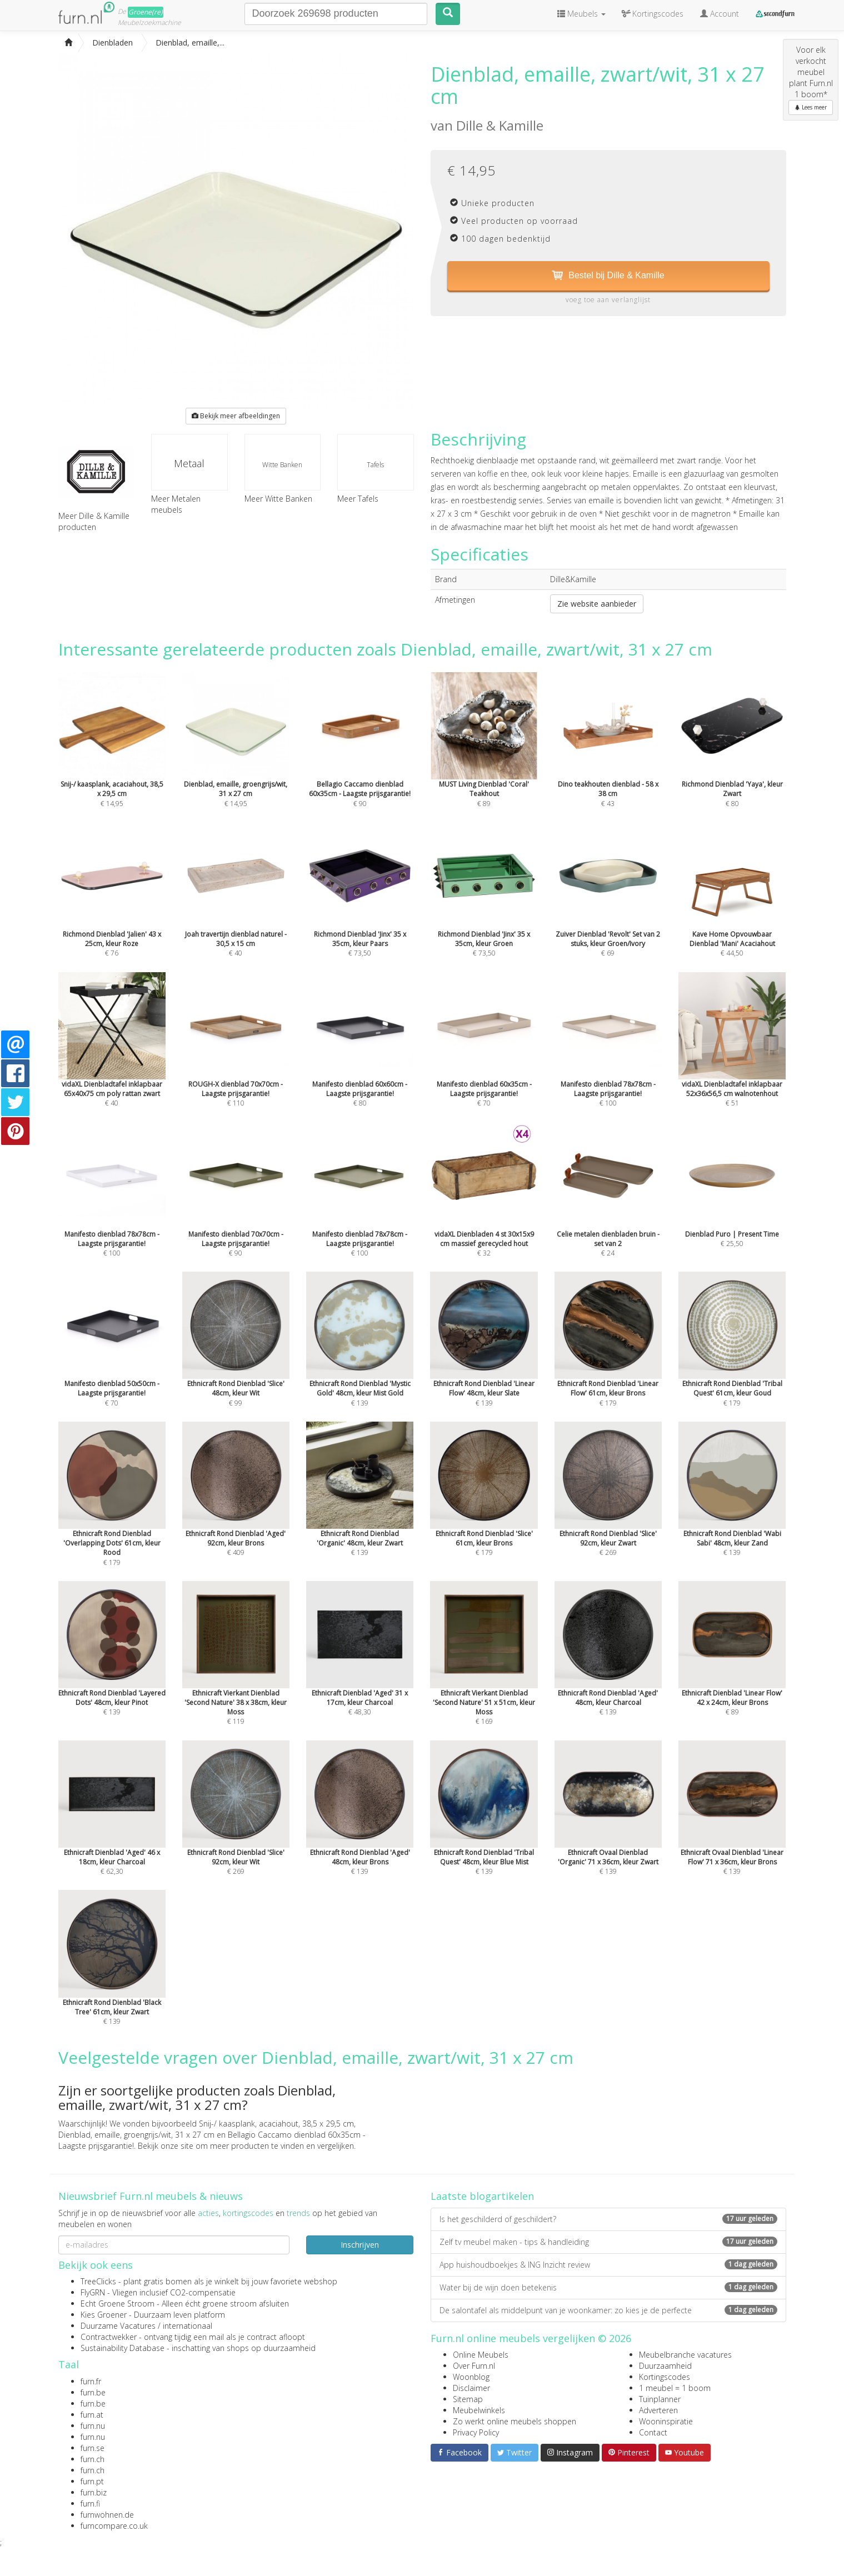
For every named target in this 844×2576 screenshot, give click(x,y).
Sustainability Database (122, 2348)
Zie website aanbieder (596, 603)
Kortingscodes (664, 2377)
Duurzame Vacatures (118, 2325)
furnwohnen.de (107, 2514)
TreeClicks (98, 2281)
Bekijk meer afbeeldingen (236, 416)
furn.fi (90, 2503)
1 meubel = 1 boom (675, 2388)
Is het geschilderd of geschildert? (608, 2219)
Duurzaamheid (665, 2365)
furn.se (92, 2448)
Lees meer (811, 107)
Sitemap (468, 2399)
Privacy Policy (476, 2432)
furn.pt (92, 2481)
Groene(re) (145, 12)
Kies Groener (104, 2314)
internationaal (187, 2325)
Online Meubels (480, 2354)
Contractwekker (109, 2337)
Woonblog (471, 2377)
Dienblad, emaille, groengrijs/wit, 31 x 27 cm (136, 2134)
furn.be (93, 2392)
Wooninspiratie (666, 2421)
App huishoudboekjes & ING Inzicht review (608, 2264)
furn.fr (91, 2381)
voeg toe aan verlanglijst (608, 299)
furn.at (92, 2414)
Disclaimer (471, 2388)
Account (719, 13)
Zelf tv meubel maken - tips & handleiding (608, 2242)
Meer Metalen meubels (176, 504)
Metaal (189, 463)
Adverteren (658, 2410)
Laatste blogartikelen (482, 2196)
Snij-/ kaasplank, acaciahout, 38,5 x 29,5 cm (276, 2123)
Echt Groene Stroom (117, 2303)
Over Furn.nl (474, 2365)
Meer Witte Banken (278, 498)
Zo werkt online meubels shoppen (514, 2421)
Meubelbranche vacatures (685, 2354)
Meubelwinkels (479, 2410)
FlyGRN (93, 2292)
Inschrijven (360, 2244)
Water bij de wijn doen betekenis (608, 2287)
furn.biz (94, 2492)
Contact (653, 2432)
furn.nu (93, 2425)
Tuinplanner (660, 2399)
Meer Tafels (357, 498)
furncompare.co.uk (114, 2525)
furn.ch (92, 2459)
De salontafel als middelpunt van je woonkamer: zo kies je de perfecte (608, 2310)
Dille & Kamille (499, 125)
